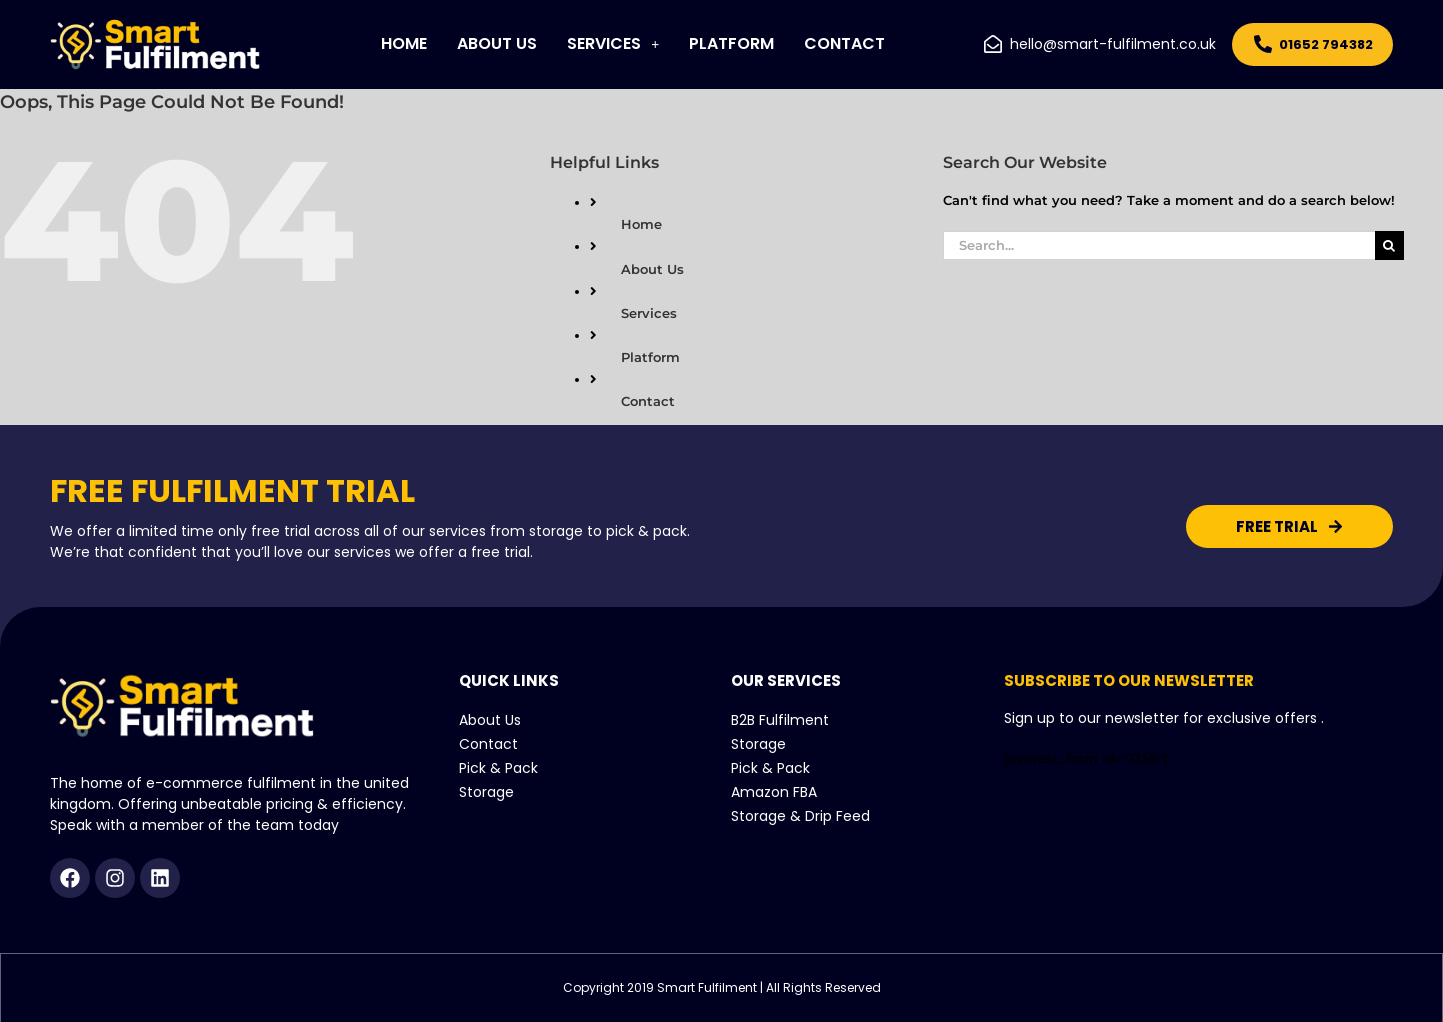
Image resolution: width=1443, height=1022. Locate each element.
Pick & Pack (498, 768)
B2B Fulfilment (780, 720)
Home (404, 43)
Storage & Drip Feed (800, 816)
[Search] (1389, 245)
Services (613, 43)
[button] (613, 44)
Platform (731, 43)
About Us (497, 43)
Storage (486, 792)
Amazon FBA (774, 792)
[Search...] (1159, 245)
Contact (844, 43)
